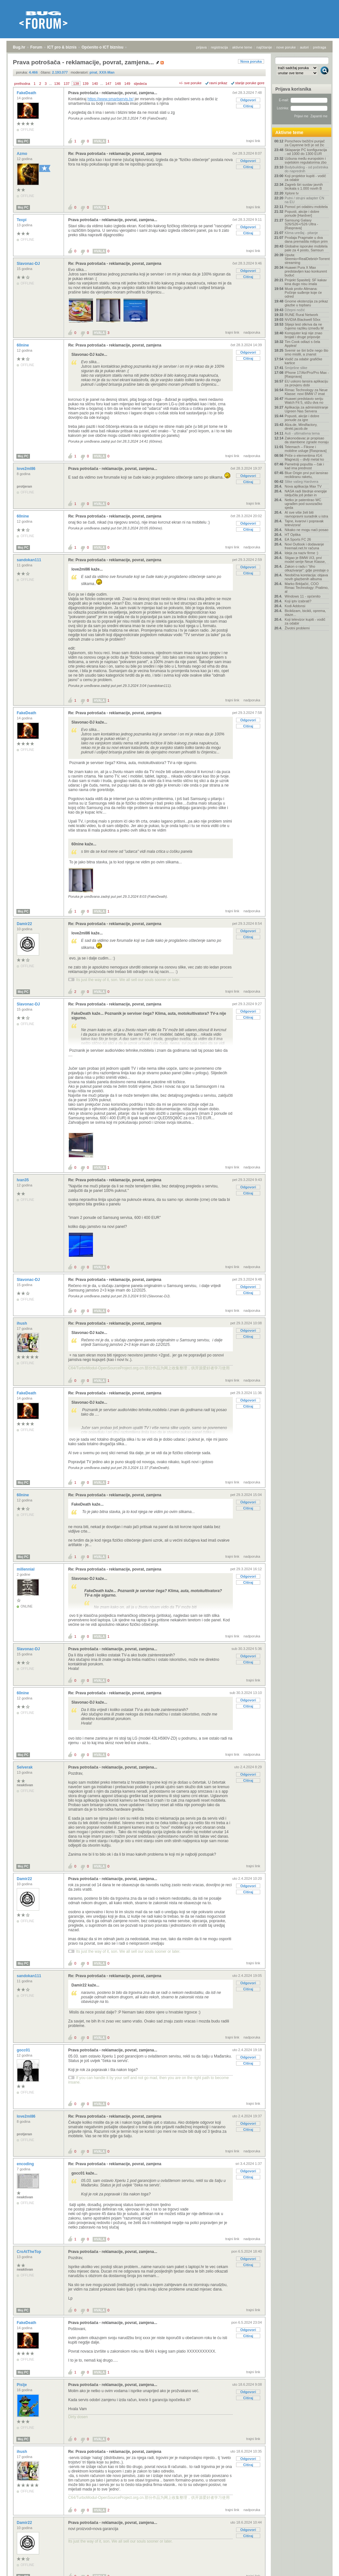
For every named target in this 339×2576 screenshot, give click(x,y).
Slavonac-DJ (29, 263)
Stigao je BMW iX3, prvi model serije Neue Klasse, (305, 559)
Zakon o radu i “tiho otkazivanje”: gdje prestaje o (307, 568)
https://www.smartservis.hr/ (110, 99)
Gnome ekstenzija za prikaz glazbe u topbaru (306, 303)
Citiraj (248, 106)
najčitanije (264, 47)
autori (304, 47)
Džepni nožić (295, 310)
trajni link (253, 141)
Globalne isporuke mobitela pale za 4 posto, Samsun (306, 248)
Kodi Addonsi (295, 606)
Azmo (22, 153)
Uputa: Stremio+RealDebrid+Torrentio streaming (307, 259)
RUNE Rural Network (301, 315)
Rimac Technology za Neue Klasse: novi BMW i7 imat (306, 392)
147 (108, 84)
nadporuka (251, 332)
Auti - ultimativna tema (302, 433)
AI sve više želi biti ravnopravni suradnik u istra (306, 514)
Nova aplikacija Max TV (303, 486)
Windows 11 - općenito (302, 596)
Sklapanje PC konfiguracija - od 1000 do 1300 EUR (306, 152)
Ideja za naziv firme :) (301, 553)
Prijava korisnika (293, 89)
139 (85, 84)
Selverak (25, 1767)
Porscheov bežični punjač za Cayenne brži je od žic (305, 143)
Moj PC (23, 141)
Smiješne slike (296, 368)
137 (66, 84)
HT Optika (292, 534)
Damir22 (25, 924)
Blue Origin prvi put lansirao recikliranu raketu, (306, 475)
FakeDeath (27, 93)
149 (127, 84)
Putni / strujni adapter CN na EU (304, 200)
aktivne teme (242, 47)
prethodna (22, 84)
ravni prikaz (218, 83)
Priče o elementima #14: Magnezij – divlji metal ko (304, 457)
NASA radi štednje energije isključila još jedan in (306, 493)
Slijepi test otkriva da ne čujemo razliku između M (304, 326)
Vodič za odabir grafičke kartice (303, 361)
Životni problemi (297, 628)
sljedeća (140, 84)
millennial (26, 1569)
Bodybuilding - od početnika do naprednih (306, 169)
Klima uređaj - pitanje (301, 233)
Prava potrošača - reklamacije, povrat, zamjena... (112, 93)
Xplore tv (291, 193)
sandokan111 (29, 560)
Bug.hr (19, 47)
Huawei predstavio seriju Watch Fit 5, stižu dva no (304, 400)
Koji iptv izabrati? (298, 601)
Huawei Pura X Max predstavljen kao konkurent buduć (306, 271)
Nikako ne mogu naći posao (306, 530)
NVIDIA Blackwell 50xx (302, 319)
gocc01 (24, 2050)
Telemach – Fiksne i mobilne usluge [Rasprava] (305, 449)
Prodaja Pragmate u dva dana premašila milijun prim (306, 239)
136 (57, 84)
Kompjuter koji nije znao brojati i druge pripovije (303, 335)
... (50, 84)
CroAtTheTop (29, 2251)
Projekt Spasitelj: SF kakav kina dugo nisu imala (306, 282)
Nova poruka (251, 61)
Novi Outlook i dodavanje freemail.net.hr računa (304, 546)
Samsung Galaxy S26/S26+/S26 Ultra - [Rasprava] (301, 224)
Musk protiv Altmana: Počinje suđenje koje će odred (303, 292)
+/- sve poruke (190, 83)
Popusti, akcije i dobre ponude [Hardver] (302, 213)
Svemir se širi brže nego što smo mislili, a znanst (306, 352)
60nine (23, 345)
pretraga (319, 47)
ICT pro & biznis (62, 47)
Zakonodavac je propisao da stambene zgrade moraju (307, 440)
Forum (36, 47)
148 (118, 84)
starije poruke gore (249, 83)
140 (95, 84)
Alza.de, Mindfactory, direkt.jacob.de (301, 426)
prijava (201, 47)
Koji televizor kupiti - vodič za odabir (305, 621)
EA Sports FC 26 (298, 539)
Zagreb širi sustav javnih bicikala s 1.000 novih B (304, 186)
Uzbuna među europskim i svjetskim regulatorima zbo (305, 160)
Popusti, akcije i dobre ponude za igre (302, 418)
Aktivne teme (289, 132)
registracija (219, 47)
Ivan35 (23, 1180)
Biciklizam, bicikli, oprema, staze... (305, 613)
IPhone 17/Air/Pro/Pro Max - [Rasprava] (307, 374)
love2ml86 (26, 468)
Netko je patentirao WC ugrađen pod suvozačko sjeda (303, 503)
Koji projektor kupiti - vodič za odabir (305, 178)
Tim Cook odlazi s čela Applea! (302, 343)
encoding (26, 2164)
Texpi (22, 220)
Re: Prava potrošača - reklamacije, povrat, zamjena (114, 153)
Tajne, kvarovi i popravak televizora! (304, 523)
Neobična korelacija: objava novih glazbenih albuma (306, 577)
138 (76, 84)
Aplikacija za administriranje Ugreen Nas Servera (306, 409)
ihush (22, 1323)
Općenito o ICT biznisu (102, 47)
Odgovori (248, 100)
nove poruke (286, 47)
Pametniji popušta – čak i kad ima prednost (304, 466)
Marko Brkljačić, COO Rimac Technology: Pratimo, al (307, 587)
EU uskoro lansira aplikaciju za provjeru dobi (306, 383)
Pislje (22, 2384)
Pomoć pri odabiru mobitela (306, 207)
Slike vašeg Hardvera (301, 481)
